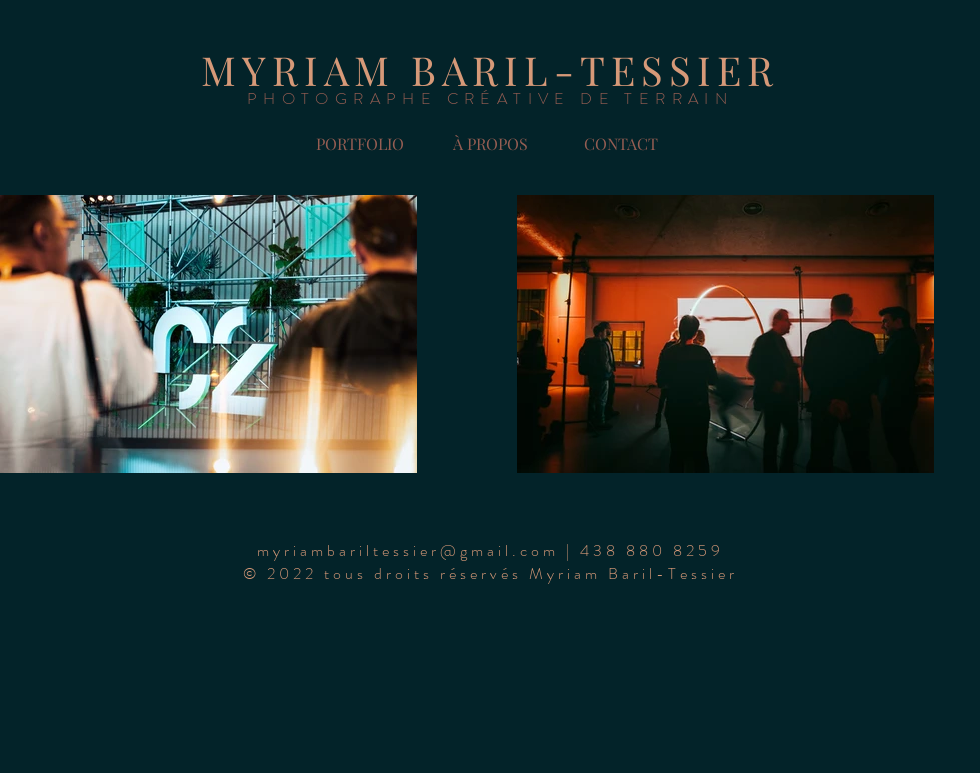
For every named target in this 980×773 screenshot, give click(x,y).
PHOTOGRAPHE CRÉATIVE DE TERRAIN (490, 98)
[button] (621, 144)
